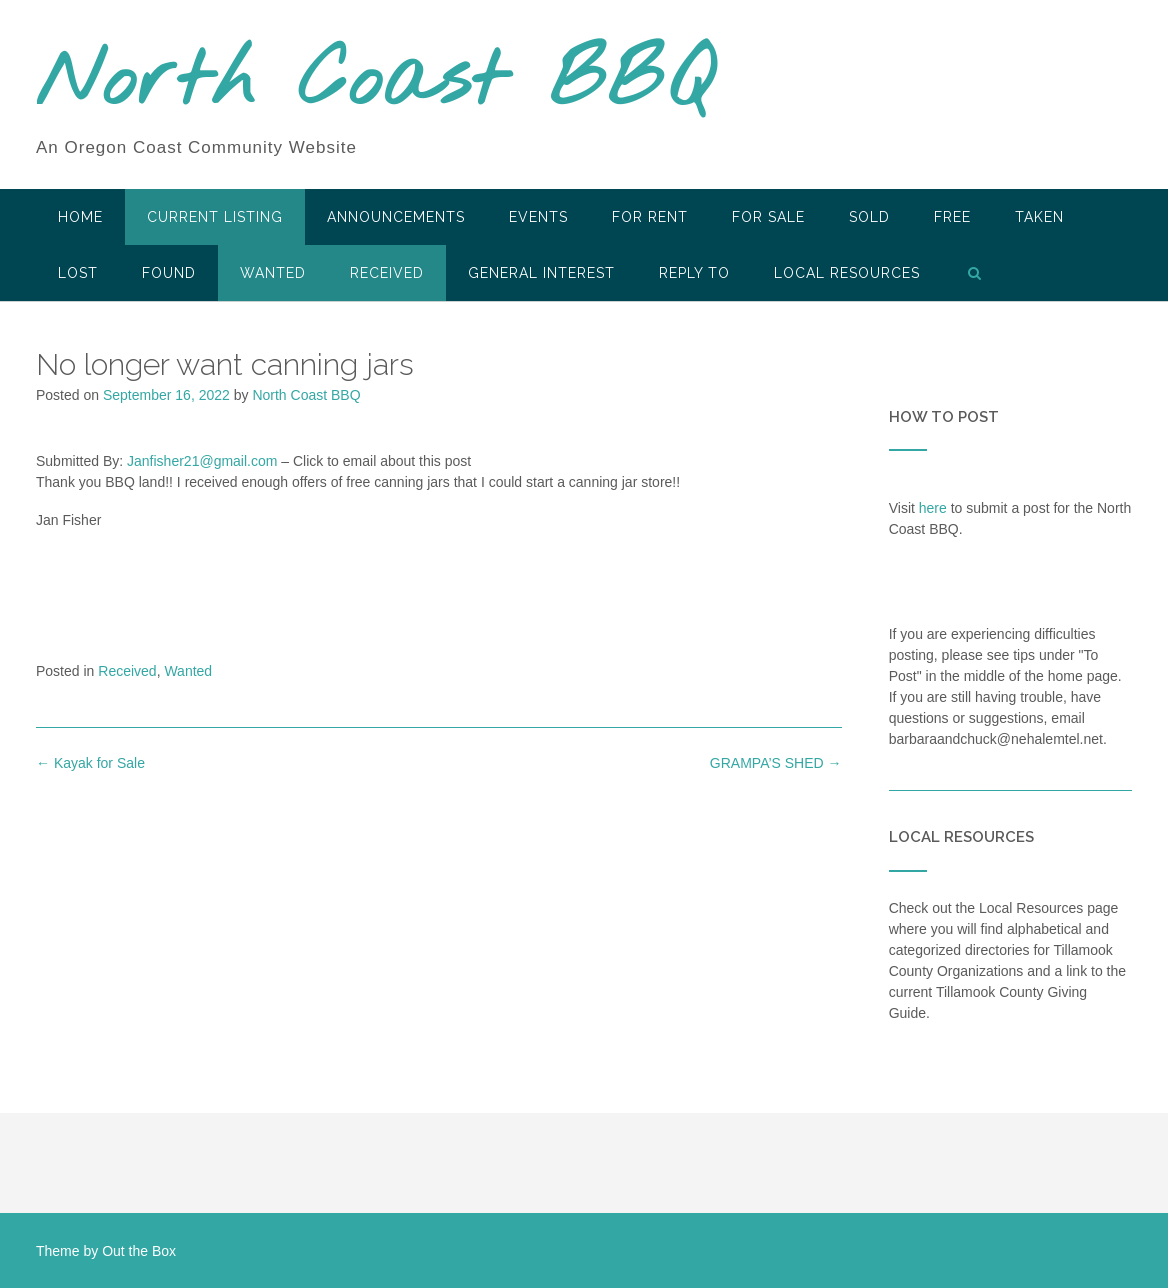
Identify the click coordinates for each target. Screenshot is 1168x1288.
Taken (1039, 217)
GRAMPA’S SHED (776, 763)
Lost (78, 273)
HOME (80, 217)
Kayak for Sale (90, 763)
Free (952, 217)
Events (538, 217)
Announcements (396, 217)
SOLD (869, 217)
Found (169, 273)
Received (387, 273)
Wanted (273, 273)
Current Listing (215, 217)
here (933, 508)
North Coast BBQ (374, 83)
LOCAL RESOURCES (847, 273)
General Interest (541, 273)
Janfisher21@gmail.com (202, 461)
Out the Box (139, 1251)
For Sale (768, 217)
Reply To (694, 273)
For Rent (650, 217)
